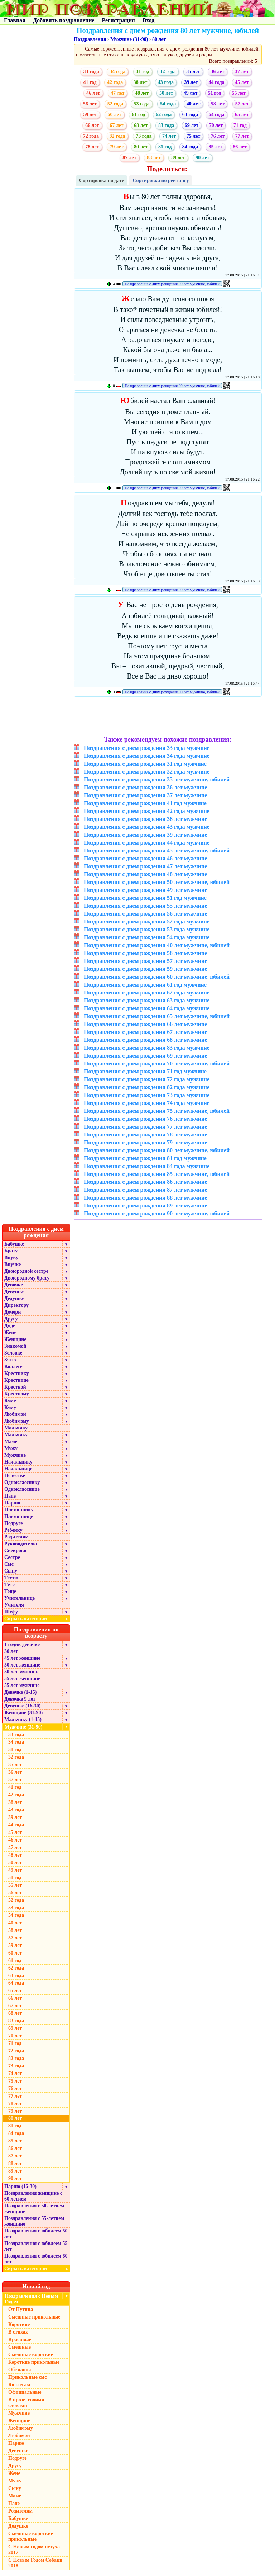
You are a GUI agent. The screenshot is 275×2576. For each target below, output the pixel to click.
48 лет (142, 93)
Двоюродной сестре (26, 1271)
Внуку (11, 1257)
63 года (190, 114)
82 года (117, 136)
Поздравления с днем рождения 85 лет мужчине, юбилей (157, 1174)
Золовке (13, 1353)
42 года (115, 82)
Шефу (11, 1612)
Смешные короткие (30, 2354)
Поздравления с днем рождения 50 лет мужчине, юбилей (157, 882)
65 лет (242, 114)
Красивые (19, 2339)
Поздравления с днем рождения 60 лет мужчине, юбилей (157, 977)
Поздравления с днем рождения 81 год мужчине (145, 1158)
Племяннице (18, 1516)
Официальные (24, 2392)
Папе (10, 1496)
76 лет (218, 136)
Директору (16, 1305)
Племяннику (18, 1509)
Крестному (16, 1393)
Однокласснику (22, 1482)
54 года (168, 104)
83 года (166, 125)
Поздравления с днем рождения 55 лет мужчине (145, 906)
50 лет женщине (22, 1665)
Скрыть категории (37, 1618)
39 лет (191, 82)
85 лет (215, 147)
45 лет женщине (22, 1658)
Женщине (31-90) (23, 1712)
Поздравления (90, 39)
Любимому (16, 1421)
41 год (89, 82)
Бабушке (14, 1244)
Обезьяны (19, 2369)
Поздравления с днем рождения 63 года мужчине (146, 1000)
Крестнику (16, 1373)
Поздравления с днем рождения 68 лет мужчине (145, 1040)
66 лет (92, 125)
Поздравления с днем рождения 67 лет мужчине (145, 1032)
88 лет (153, 157)
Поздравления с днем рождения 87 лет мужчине (145, 1190)
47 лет (117, 93)
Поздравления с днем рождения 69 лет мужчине (145, 1056)
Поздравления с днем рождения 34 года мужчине (146, 756)
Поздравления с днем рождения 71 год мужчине (145, 1071)
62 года (164, 114)
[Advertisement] (168, 717)
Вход (148, 20)
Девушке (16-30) (22, 1705)
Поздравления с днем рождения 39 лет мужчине (145, 835)
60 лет (114, 114)
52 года (115, 104)
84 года (190, 147)
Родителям (16, 1537)
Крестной (15, 1387)
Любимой (15, 1414)
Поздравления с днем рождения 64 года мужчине (146, 1008)
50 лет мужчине (21, 1671)
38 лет (140, 82)
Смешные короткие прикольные (30, 2536)
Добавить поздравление (64, 20)
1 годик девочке (22, 1644)
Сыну (10, 1571)
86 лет (239, 147)
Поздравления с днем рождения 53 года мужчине (146, 929)
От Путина (20, 2309)
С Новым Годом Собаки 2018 (35, 2562)
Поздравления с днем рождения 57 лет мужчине (145, 961)
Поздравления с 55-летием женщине (34, 2221)
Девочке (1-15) (20, 1692)
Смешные (19, 2347)
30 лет (11, 1651)
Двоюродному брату (26, 1278)
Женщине (15, 1339)
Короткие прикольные (33, 2362)
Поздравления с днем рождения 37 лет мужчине (145, 795)
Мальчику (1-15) (23, 1719)
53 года (141, 104)
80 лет (159, 39)
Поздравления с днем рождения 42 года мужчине (146, 811)
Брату (11, 1250)
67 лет (116, 125)
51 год (214, 93)
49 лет (190, 93)
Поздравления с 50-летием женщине (34, 2208)
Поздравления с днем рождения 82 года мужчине (146, 1087)
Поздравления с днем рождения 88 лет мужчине (145, 1198)
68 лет (141, 125)
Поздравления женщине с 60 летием (33, 2196)
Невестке (14, 1475)
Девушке (14, 1291)
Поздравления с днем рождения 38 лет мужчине (145, 819)
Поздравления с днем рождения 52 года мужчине (146, 921)
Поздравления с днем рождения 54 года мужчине (146, 937)
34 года (117, 71)
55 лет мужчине (21, 1685)
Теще (10, 1591)
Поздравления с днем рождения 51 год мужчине (145, 898)
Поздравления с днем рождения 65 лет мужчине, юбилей (157, 1016)
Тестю (11, 1577)
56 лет (90, 104)
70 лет (216, 125)
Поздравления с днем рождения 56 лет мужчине (145, 914)
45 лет (242, 82)
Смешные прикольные (34, 2317)
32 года (168, 71)
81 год (165, 147)
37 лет (242, 71)
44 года (216, 82)
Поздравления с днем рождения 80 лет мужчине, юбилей (172, 284)
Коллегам (19, 2384)
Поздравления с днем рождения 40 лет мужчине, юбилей (157, 945)
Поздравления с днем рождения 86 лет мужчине (145, 1182)
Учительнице (19, 1598)
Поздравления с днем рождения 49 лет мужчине (145, 890)
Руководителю (20, 1543)
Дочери (12, 1312)
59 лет (90, 114)
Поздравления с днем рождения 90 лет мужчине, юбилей (157, 1213)
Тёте (9, 1584)
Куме (10, 1400)
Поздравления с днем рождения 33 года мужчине (146, 748)
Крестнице (16, 1380)
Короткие (19, 2324)
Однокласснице (22, 1489)
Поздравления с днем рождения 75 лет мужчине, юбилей (157, 1111)
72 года (91, 136)
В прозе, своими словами (26, 2402)
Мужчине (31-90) (129, 39)
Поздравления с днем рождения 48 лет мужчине (145, 874)
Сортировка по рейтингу (160, 180)
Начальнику (18, 1462)
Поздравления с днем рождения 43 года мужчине (146, 827)
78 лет (92, 147)
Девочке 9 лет (19, 1699)
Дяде (9, 1325)
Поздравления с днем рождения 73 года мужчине (146, 1095)
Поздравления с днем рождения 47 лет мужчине (145, 866)
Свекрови (15, 1550)
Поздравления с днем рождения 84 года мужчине (146, 1166)
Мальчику (16, 1428)
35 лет (193, 71)
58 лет (218, 104)
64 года (216, 114)
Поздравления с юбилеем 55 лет (36, 2246)
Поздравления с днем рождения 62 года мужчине (146, 992)
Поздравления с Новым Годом (31, 2299)
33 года (91, 71)
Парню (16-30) (20, 2186)
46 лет (93, 93)
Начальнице (18, 1468)
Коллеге (13, 1366)
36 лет (217, 71)
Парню (12, 1503)
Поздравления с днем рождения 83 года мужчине (146, 1048)
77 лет (242, 136)
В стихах (18, 2332)
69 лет (191, 125)
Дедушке (14, 1298)
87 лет (129, 157)
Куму (10, 1407)
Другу (11, 1319)
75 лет (193, 136)
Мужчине (15, 1455)
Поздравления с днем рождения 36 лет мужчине (145, 787)
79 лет (116, 147)
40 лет (193, 104)
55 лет (239, 93)
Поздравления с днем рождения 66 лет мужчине (145, 1024)
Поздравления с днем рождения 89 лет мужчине (145, 1205)
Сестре (12, 1557)
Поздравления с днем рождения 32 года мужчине (146, 772)
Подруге (13, 1523)
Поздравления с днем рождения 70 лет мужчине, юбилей (157, 1063)
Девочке (13, 1284)
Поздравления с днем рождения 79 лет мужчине (145, 1142)
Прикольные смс (27, 2377)
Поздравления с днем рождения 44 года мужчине (146, 843)
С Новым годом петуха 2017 (34, 2549)
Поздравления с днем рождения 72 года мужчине (146, 1079)
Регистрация (118, 20)
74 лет (169, 136)
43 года (166, 82)
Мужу (11, 1448)
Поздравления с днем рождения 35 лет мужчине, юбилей (157, 779)
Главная (14, 20)
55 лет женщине (22, 1678)
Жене (10, 1332)
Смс (9, 1564)
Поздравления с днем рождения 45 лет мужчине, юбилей (157, 850)
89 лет (178, 157)
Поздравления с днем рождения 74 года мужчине (146, 1103)
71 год (240, 125)
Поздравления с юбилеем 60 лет (36, 2258)
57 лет (242, 104)
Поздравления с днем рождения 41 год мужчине (145, 803)
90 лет (202, 157)
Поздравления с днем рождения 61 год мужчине (145, 985)
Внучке (12, 1264)
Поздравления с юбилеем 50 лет (36, 2233)
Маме (10, 1441)
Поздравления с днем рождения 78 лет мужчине (145, 1134)
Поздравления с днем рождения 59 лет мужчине (145, 969)
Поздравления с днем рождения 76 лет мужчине (145, 1119)
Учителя (14, 1605)
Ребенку (13, 1530)
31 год (142, 71)
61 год (138, 114)
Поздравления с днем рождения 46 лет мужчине (145, 858)
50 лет (166, 93)
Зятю (10, 1359)
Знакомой (15, 1346)
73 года (143, 136)
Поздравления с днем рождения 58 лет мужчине (145, 953)
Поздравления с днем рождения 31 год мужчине (145, 764)
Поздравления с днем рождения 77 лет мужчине (145, 1127)
